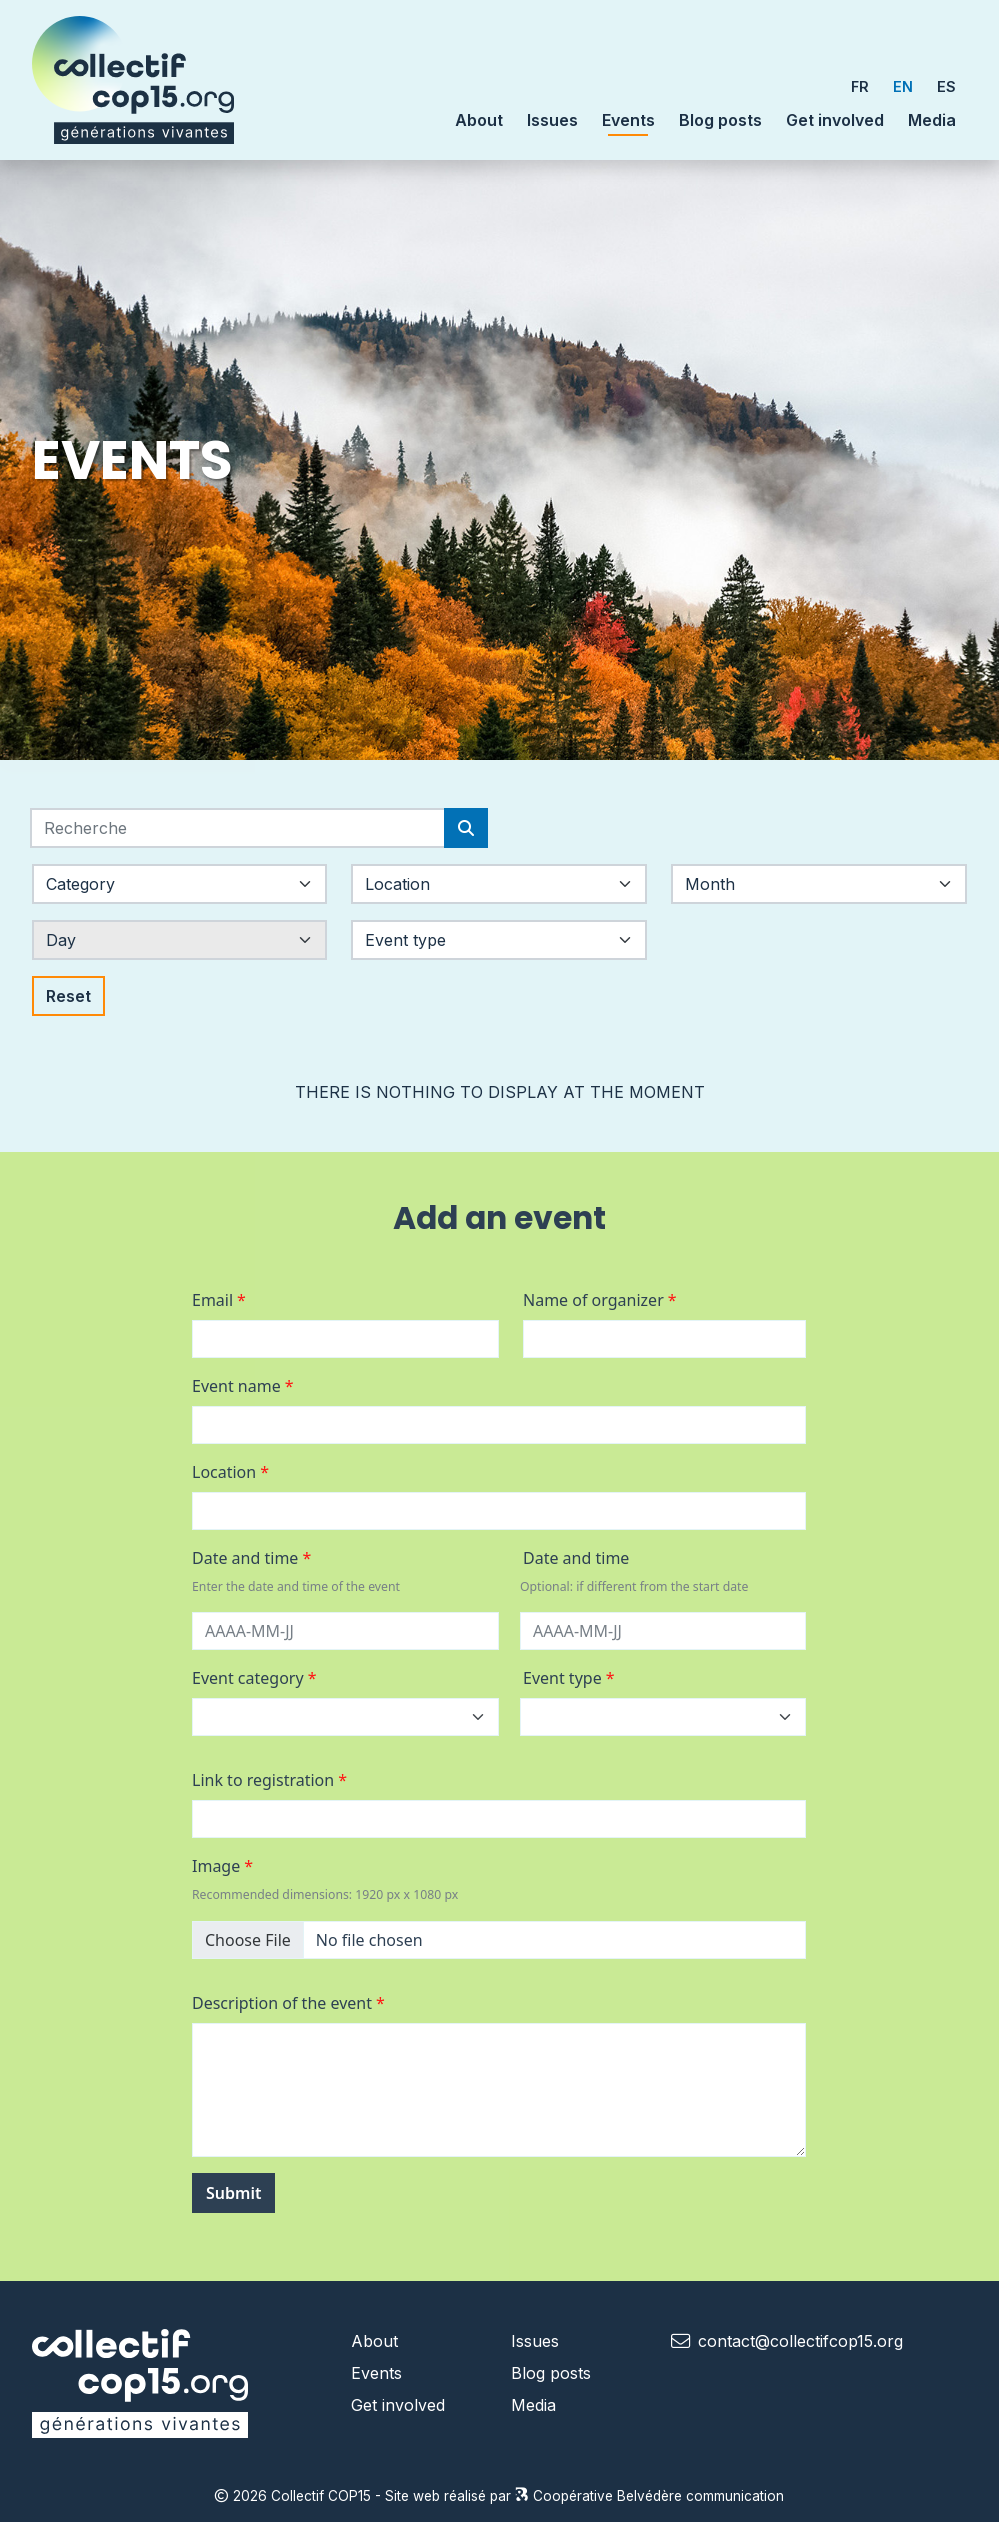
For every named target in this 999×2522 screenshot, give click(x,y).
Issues (552, 120)
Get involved (835, 120)
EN (903, 86)
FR (860, 86)
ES (946, 86)
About (374, 2341)
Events (628, 119)
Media (932, 120)
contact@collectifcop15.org (800, 2341)
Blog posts (720, 120)
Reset (68, 996)
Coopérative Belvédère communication (649, 2496)
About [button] (479, 120)
